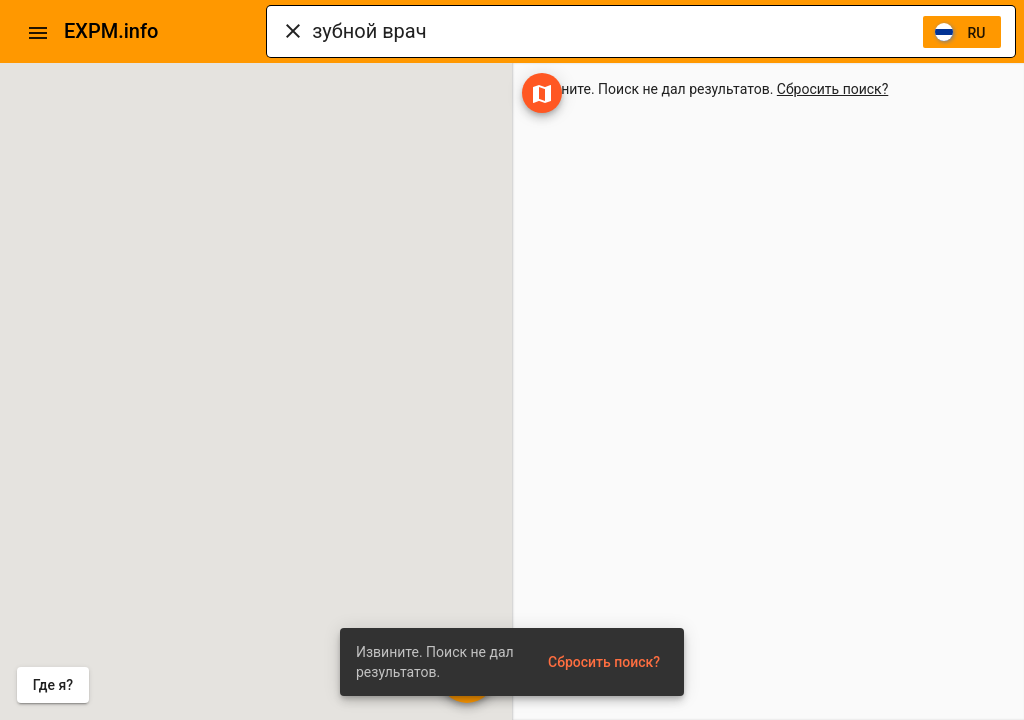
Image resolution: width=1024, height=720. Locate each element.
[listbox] (962, 32)
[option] (962, 32)
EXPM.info (111, 31)
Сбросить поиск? (832, 89)
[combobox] (617, 31)
